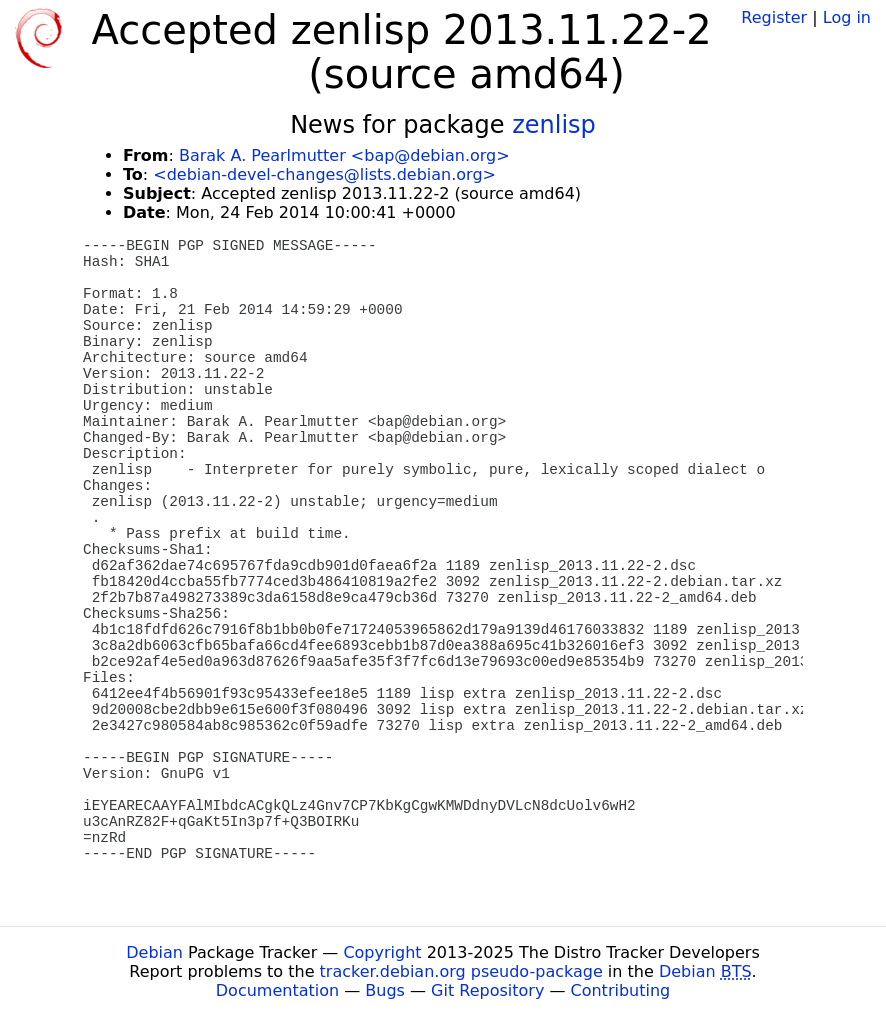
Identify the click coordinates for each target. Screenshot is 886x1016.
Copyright (382, 952)
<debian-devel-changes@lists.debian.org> (324, 174)
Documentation (277, 990)
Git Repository (487, 990)
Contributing (621, 990)
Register (774, 17)
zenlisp (554, 125)
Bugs (385, 990)
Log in (847, 17)
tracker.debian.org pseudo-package (461, 971)
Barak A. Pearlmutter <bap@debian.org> (344, 155)
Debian (154, 952)
